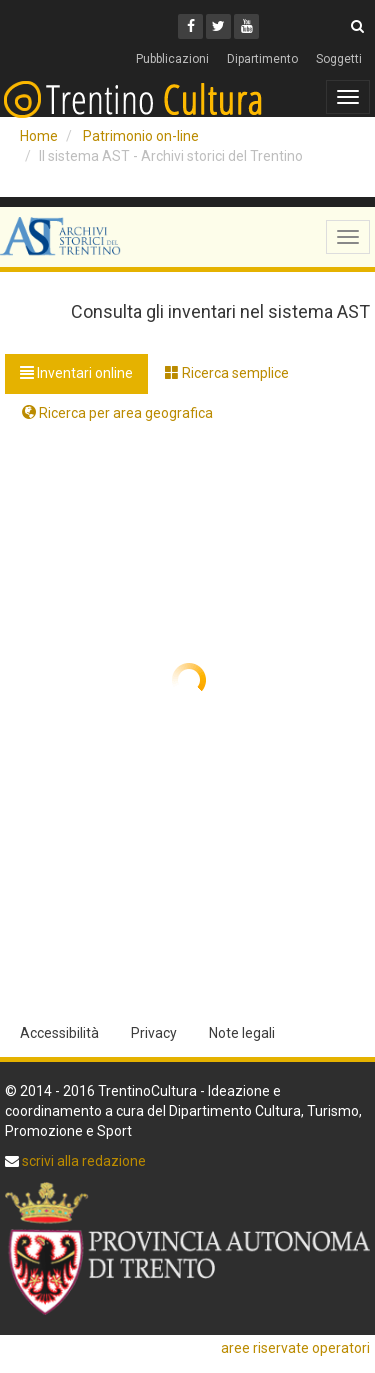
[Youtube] (246, 26)
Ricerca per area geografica (117, 413)
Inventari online (76, 373)
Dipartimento (262, 59)
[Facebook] (190, 26)
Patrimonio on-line (141, 136)
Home (39, 136)
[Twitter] (218, 26)
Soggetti (339, 59)
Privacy (154, 1033)
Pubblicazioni (172, 59)
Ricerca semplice (227, 373)
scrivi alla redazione (82, 1161)
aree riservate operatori (295, 1348)
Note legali (242, 1033)
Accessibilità (59, 1033)
